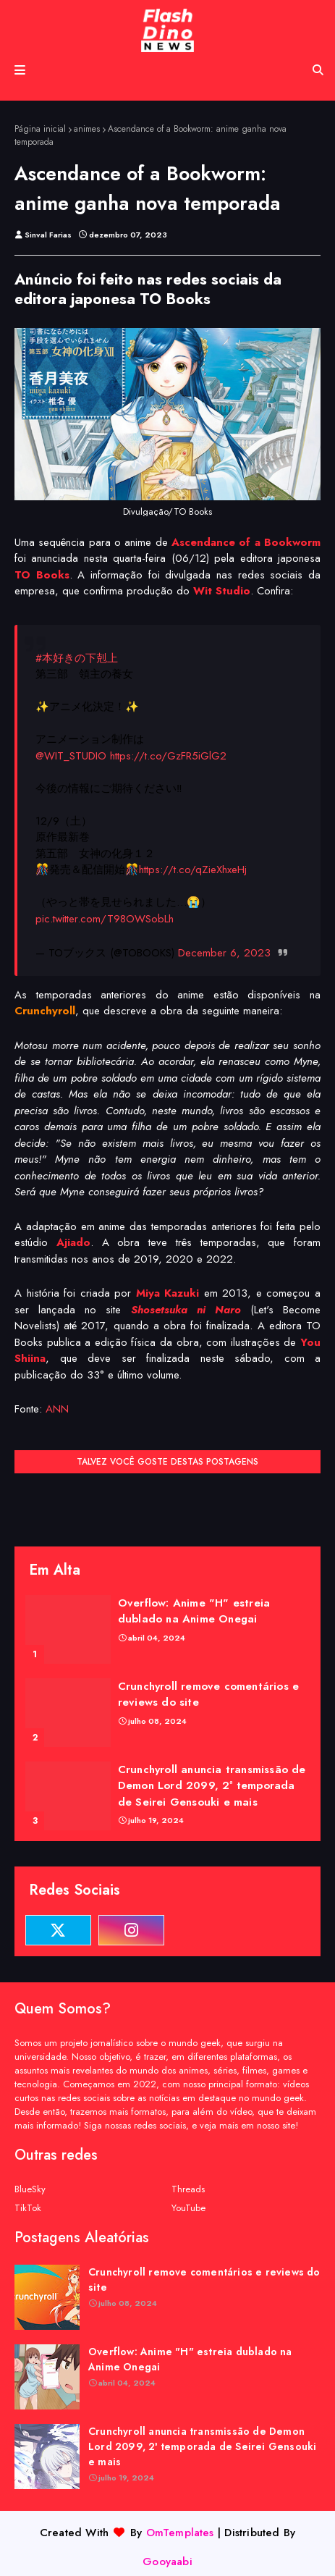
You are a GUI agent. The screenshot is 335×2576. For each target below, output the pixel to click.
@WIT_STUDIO (70, 756)
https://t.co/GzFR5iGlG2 (168, 756)
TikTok (27, 2208)
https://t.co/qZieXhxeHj (193, 869)
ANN (57, 1409)
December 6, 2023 (224, 953)
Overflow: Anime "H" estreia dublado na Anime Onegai (194, 1611)
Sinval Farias (48, 234)
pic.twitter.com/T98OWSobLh (104, 919)
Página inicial (40, 128)
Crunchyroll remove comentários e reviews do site (208, 1694)
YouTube (188, 2208)
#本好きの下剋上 (76, 658)
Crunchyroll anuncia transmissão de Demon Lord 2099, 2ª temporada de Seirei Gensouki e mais (212, 1785)
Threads (188, 2189)
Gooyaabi (167, 2561)
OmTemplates (180, 2533)
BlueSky (30, 2189)
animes (87, 128)
